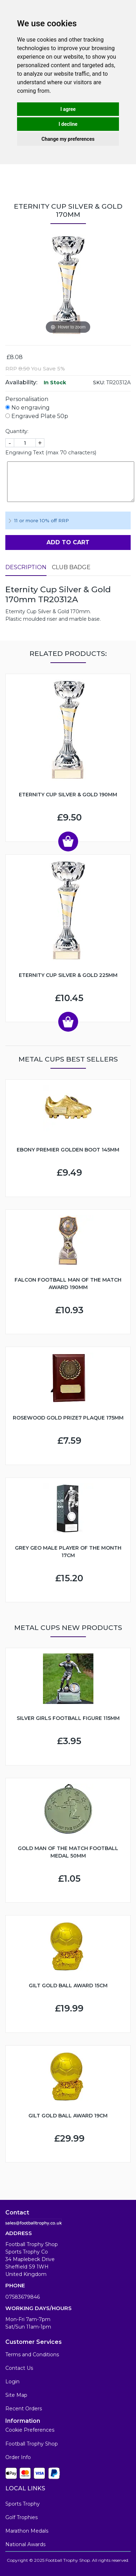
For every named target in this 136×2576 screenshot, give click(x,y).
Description (26, 567)
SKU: (99, 382)
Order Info (18, 2457)
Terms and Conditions (32, 2354)
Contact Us (19, 2368)
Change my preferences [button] (68, 139)
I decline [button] (68, 124)
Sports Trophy (22, 2504)
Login (12, 2381)
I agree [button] (68, 109)
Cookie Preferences (29, 2430)
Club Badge (71, 567)
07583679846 (22, 2297)
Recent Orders (23, 2408)
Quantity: (16, 431)
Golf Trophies (21, 2517)
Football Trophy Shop (31, 2444)
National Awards (25, 2544)
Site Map (16, 2395)
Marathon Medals (26, 2531)
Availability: (21, 382)
